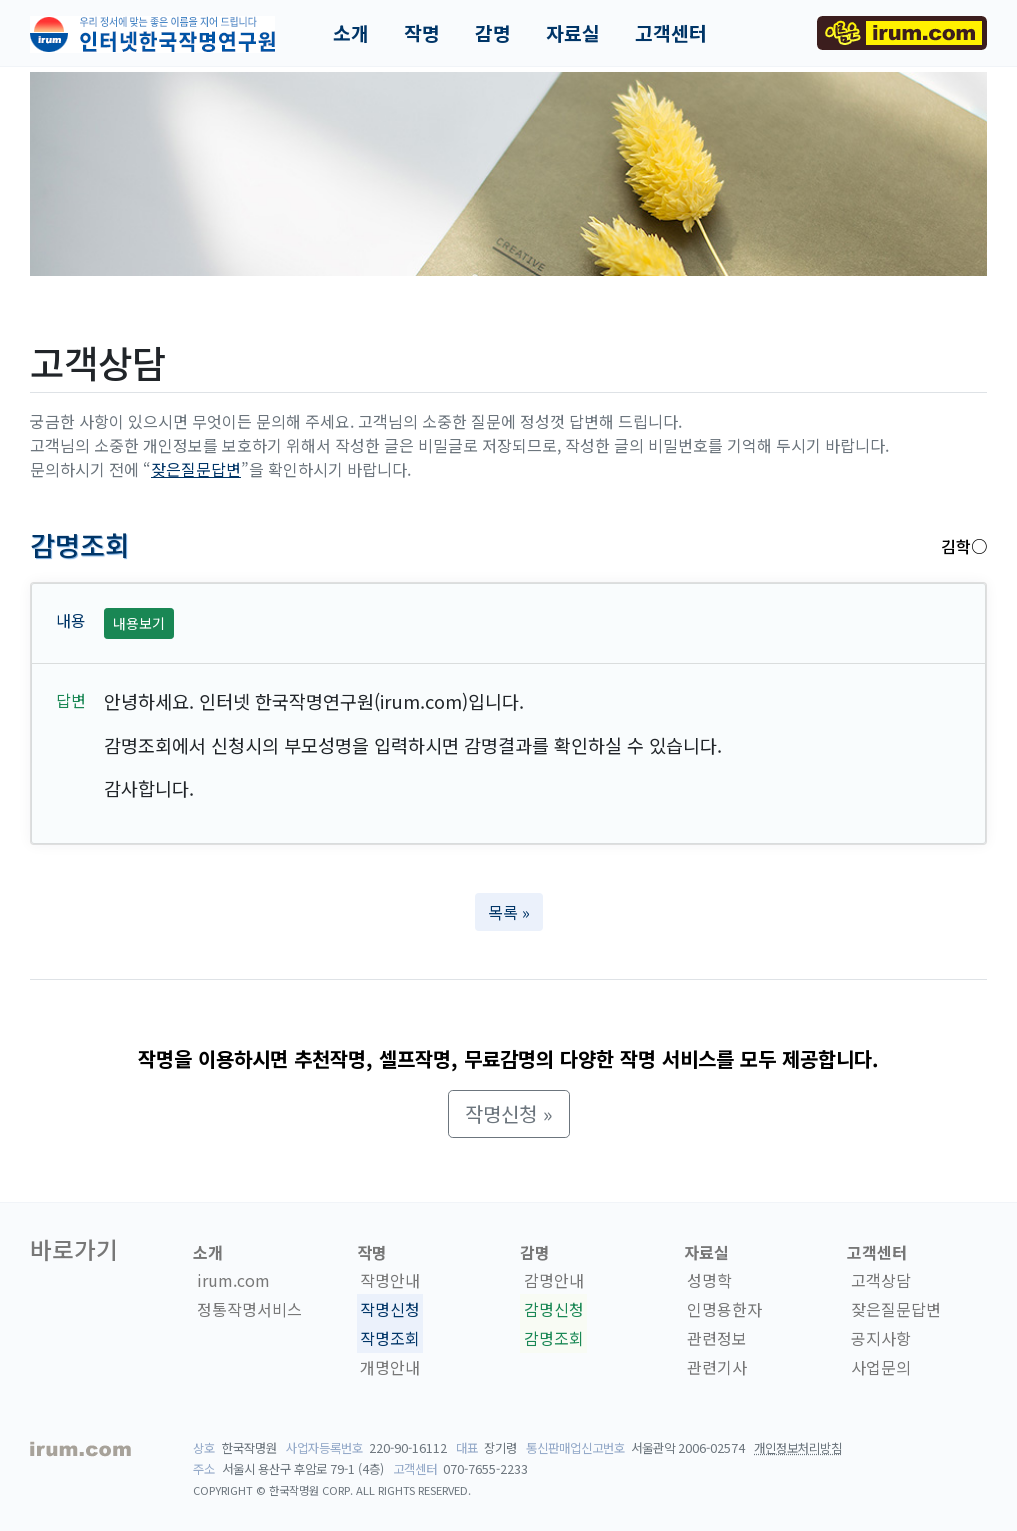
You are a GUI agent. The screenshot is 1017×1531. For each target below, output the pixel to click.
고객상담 (881, 1281)
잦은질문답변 (196, 469)
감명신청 (554, 1309)
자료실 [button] (573, 33)
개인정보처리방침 (798, 1448)
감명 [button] (493, 33)
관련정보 (717, 1338)
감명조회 (554, 1338)
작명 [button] (422, 33)
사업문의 (881, 1367)
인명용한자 (724, 1309)
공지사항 (881, 1338)
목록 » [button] (509, 912)
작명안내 (390, 1281)
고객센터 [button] (671, 33)
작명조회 (390, 1338)
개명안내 (390, 1367)
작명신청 (390, 1309)
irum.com (233, 1281)
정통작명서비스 (249, 1309)
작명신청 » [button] (509, 1113)
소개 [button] (351, 33)
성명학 (709, 1281)
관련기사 (717, 1367)
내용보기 (139, 623)
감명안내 (554, 1281)
